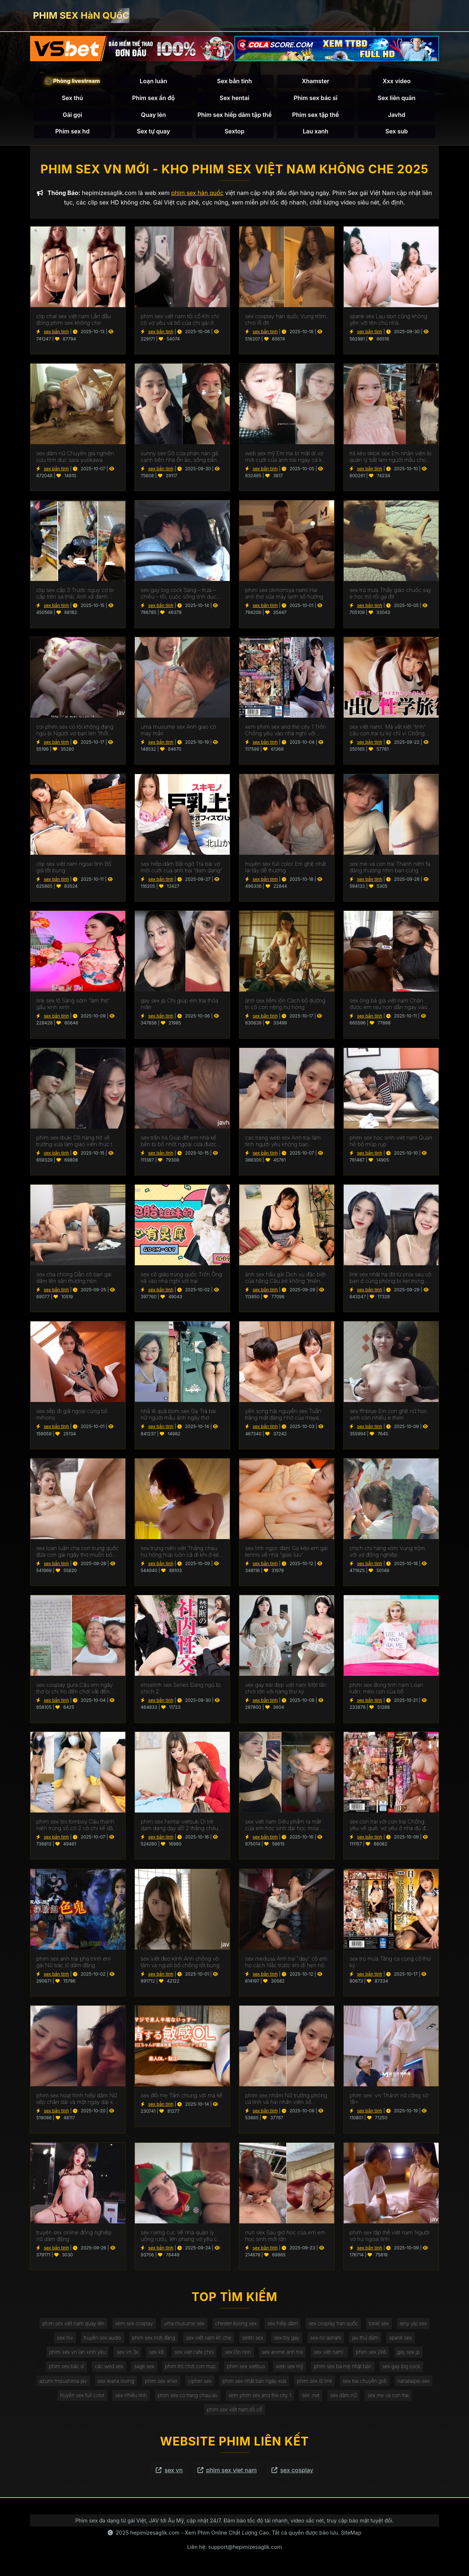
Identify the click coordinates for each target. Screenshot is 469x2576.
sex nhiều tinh (129, 2398)
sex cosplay (292, 2474)
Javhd (396, 115)
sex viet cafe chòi (193, 2354)
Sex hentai (235, 98)
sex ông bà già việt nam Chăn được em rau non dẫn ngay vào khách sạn (388, 1005)
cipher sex (199, 2384)
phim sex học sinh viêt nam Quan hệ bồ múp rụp (391, 1142)
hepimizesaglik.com (154, 2537)
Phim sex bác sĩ (315, 98)
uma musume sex (183, 2324)
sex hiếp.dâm (283, 2324)
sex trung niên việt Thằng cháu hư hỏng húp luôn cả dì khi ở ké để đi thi (180, 1552)
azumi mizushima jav (59, 2384)
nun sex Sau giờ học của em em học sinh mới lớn (285, 2237)
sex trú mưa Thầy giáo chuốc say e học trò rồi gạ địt (390, 594)
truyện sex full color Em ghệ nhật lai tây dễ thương (285, 868)
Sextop (234, 131)
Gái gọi (72, 115)
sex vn (169, 2474)
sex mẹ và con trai (391, 2398)
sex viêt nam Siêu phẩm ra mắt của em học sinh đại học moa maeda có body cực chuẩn (283, 1826)
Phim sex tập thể (315, 115)
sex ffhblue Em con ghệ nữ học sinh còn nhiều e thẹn (388, 1415)
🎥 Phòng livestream (72, 81)
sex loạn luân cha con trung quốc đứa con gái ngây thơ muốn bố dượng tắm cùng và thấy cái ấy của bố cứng (77, 1552)
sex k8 (154, 2354)
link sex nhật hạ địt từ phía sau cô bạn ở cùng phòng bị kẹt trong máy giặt (390, 1278)
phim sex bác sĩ (63, 2369)
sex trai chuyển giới (367, 2384)
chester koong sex (236, 2324)
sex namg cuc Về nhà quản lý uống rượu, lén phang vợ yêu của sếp (182, 2237)
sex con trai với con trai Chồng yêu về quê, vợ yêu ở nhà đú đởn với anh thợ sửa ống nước (391, 1826)
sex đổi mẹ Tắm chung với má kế (181, 2096)
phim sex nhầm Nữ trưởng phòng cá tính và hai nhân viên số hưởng (286, 2099)
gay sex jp (412, 2354)
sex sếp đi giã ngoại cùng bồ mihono (72, 1415)
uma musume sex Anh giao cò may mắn (178, 731)
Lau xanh (315, 131)
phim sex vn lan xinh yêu (74, 2354)
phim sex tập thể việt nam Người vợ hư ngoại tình (389, 2237)
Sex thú (72, 98)
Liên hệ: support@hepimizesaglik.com (234, 2551)
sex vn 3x (125, 2354)
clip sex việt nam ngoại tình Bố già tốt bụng (73, 868)
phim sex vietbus (246, 2369)
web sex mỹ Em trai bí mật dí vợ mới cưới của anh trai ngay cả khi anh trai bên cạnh (285, 457)
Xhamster (315, 81)
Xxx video (397, 81)
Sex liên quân (397, 98)
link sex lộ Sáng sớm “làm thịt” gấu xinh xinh (73, 1005)
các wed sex (106, 2369)
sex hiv (61, 2339)
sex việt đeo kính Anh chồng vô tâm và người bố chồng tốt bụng (180, 1963)
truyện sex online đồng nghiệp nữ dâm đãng (73, 2237)
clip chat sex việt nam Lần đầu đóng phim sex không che (73, 320)
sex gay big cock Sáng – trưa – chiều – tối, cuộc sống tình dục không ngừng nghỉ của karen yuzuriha (179, 594)
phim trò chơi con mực (190, 2369)
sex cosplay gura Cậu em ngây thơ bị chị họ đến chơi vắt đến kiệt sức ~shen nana (74, 1689)
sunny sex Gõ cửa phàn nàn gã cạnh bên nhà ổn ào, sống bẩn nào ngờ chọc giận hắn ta (179, 457)
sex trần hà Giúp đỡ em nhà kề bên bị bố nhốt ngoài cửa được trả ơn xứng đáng (179, 1142)
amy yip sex (417, 2324)
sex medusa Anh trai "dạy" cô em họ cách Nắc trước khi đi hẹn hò (286, 1963)
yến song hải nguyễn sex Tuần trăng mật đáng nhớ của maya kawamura (283, 1415)
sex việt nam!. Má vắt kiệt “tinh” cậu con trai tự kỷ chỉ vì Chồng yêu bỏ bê (387, 731)
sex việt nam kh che (208, 2339)
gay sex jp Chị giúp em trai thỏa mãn (179, 1005)
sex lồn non (238, 2354)
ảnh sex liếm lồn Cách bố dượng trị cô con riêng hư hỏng (285, 1005)
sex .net (312, 2398)
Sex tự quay (153, 131)
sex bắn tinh (56, 332)
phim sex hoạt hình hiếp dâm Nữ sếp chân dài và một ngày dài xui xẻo (76, 2099)
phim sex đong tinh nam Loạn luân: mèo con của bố (386, 1689)
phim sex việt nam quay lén (70, 2324)
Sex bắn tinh (234, 81)
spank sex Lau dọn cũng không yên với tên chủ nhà (388, 320)
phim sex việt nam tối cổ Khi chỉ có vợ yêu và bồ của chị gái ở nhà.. (180, 320)
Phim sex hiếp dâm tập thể (234, 115)
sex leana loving (113, 2384)
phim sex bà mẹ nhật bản (345, 2369)
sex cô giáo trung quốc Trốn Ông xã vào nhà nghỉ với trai (181, 1278)
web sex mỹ (291, 2369)
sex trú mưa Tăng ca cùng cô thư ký (390, 1963)
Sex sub (396, 131)
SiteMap (351, 2537)
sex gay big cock (404, 2369)
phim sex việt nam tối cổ (234, 2413)
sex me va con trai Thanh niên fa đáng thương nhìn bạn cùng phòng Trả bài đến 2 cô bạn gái (390, 868)
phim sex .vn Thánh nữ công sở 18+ (389, 2099)
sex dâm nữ (345, 2398)
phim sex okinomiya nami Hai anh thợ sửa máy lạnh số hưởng (284, 594)
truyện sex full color (79, 2398)
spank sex (404, 2339)
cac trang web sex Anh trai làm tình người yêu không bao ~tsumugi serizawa (283, 1142)
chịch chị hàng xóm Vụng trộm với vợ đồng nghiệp (387, 1552)
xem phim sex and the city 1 (260, 2398)
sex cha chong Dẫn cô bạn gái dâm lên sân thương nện (73, 1278)
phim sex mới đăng (152, 2339)
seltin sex (252, 2339)
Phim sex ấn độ (153, 98)
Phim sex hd (72, 131)
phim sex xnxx (159, 2384)
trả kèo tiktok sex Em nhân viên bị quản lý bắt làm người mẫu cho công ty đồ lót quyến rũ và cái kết (391, 457)
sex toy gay (288, 2339)
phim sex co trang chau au (186, 2398)
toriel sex (382, 2324)
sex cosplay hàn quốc (335, 2324)
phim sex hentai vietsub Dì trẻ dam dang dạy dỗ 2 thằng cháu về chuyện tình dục (179, 1826)
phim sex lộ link (316, 2384)
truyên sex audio (100, 2339)
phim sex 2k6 (373, 2354)
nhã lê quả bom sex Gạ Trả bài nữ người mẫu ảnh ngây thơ (178, 1415)
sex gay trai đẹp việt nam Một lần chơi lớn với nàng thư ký (285, 1689)
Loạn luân (153, 81)
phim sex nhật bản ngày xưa (254, 2384)
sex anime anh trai (283, 2354)
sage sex (142, 2369)
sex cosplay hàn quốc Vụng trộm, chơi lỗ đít (286, 320)
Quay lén (153, 115)
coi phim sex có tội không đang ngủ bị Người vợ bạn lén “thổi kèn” (75, 731)
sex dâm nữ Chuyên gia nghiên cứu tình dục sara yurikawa (75, 457)
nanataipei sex (417, 2384)
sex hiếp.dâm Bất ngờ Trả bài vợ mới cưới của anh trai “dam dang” (181, 868)
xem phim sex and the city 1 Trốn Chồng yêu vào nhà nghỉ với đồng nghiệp (285, 731)
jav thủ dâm (368, 2339)
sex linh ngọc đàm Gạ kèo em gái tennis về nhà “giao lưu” (286, 1552)
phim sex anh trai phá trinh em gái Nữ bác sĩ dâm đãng (73, 1963)
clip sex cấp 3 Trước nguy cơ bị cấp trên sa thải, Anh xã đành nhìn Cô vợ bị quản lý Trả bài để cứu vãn (75, 594)
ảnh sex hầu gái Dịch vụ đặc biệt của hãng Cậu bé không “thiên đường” (285, 1278)
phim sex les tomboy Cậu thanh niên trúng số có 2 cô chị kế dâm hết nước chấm (77, 1826)
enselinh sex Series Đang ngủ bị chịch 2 (181, 1689)
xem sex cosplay (132, 2324)
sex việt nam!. (331, 2354)
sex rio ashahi (328, 2339)
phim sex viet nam (227, 2474)
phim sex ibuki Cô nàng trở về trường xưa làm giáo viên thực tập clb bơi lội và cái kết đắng (77, 1142)
